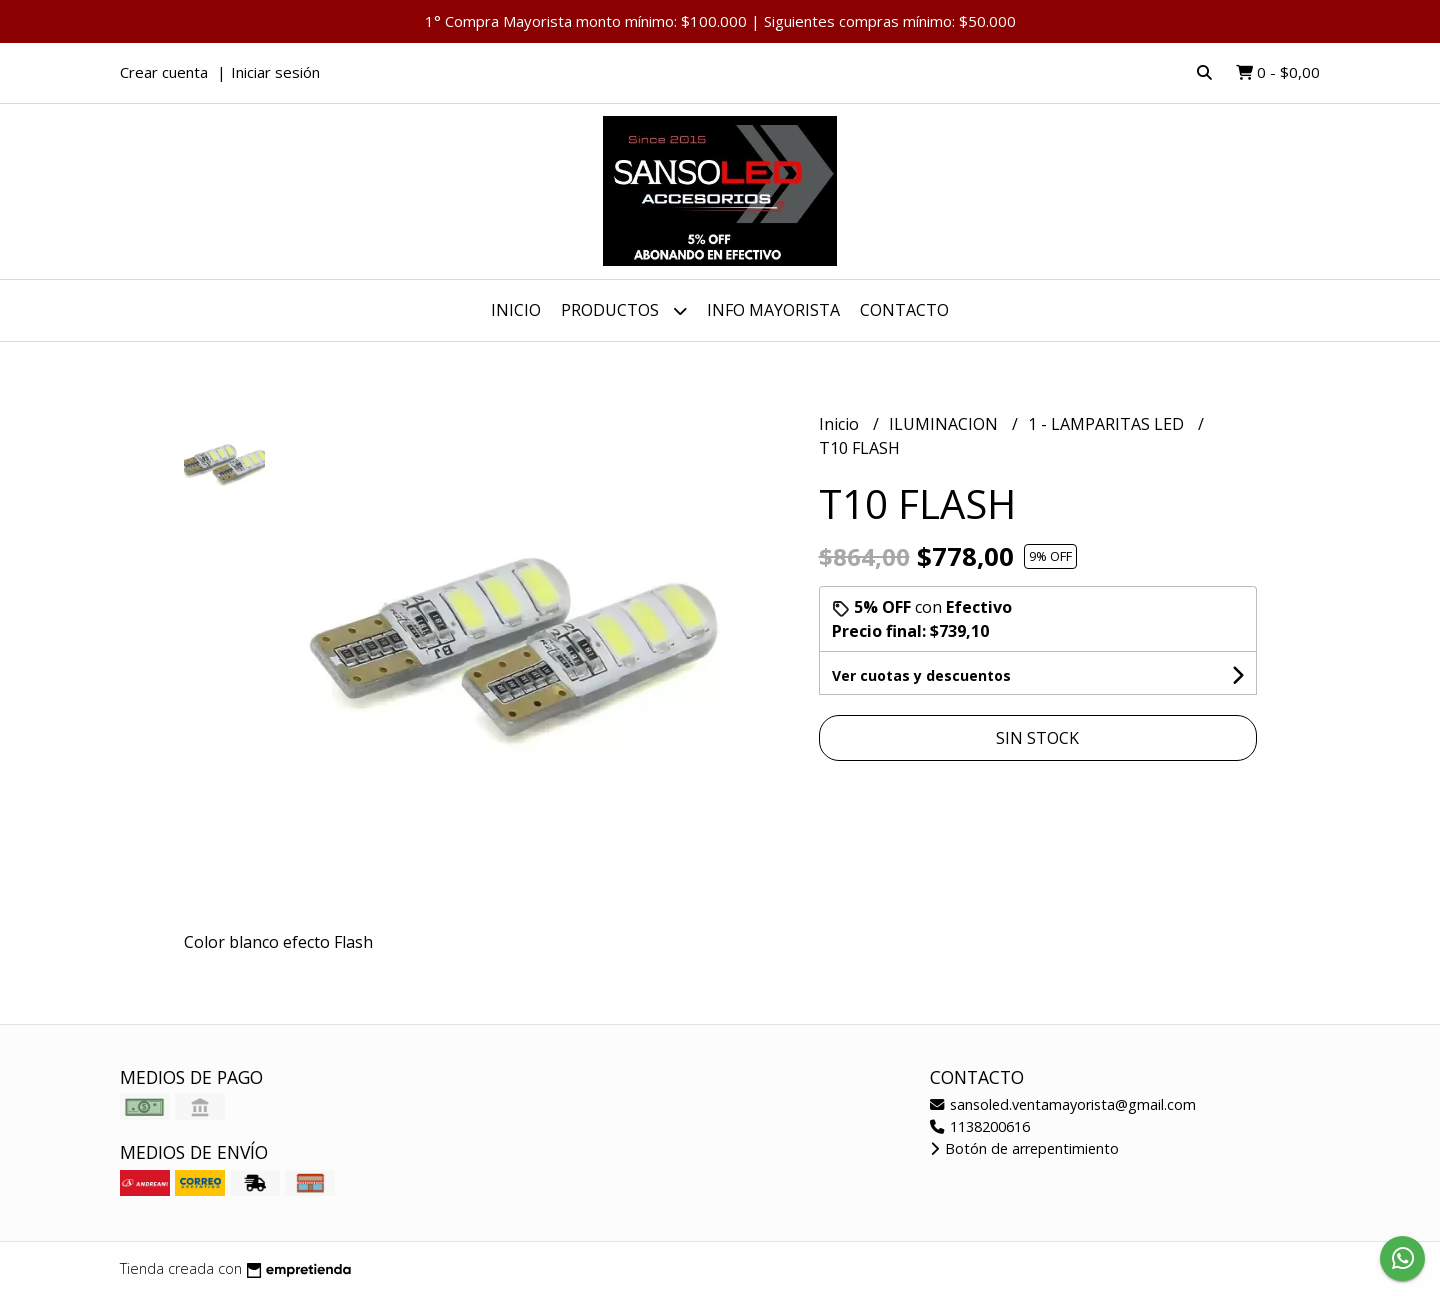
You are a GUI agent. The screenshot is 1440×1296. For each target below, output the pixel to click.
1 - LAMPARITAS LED (1108, 424)
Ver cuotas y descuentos (921, 675)
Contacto (904, 310)
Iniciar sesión (275, 72)
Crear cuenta (164, 72)
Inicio (516, 310)
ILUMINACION (945, 424)
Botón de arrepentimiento (1024, 1148)
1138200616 (980, 1126)
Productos (624, 310)
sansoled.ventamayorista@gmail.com (1063, 1104)
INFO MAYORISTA (773, 310)
